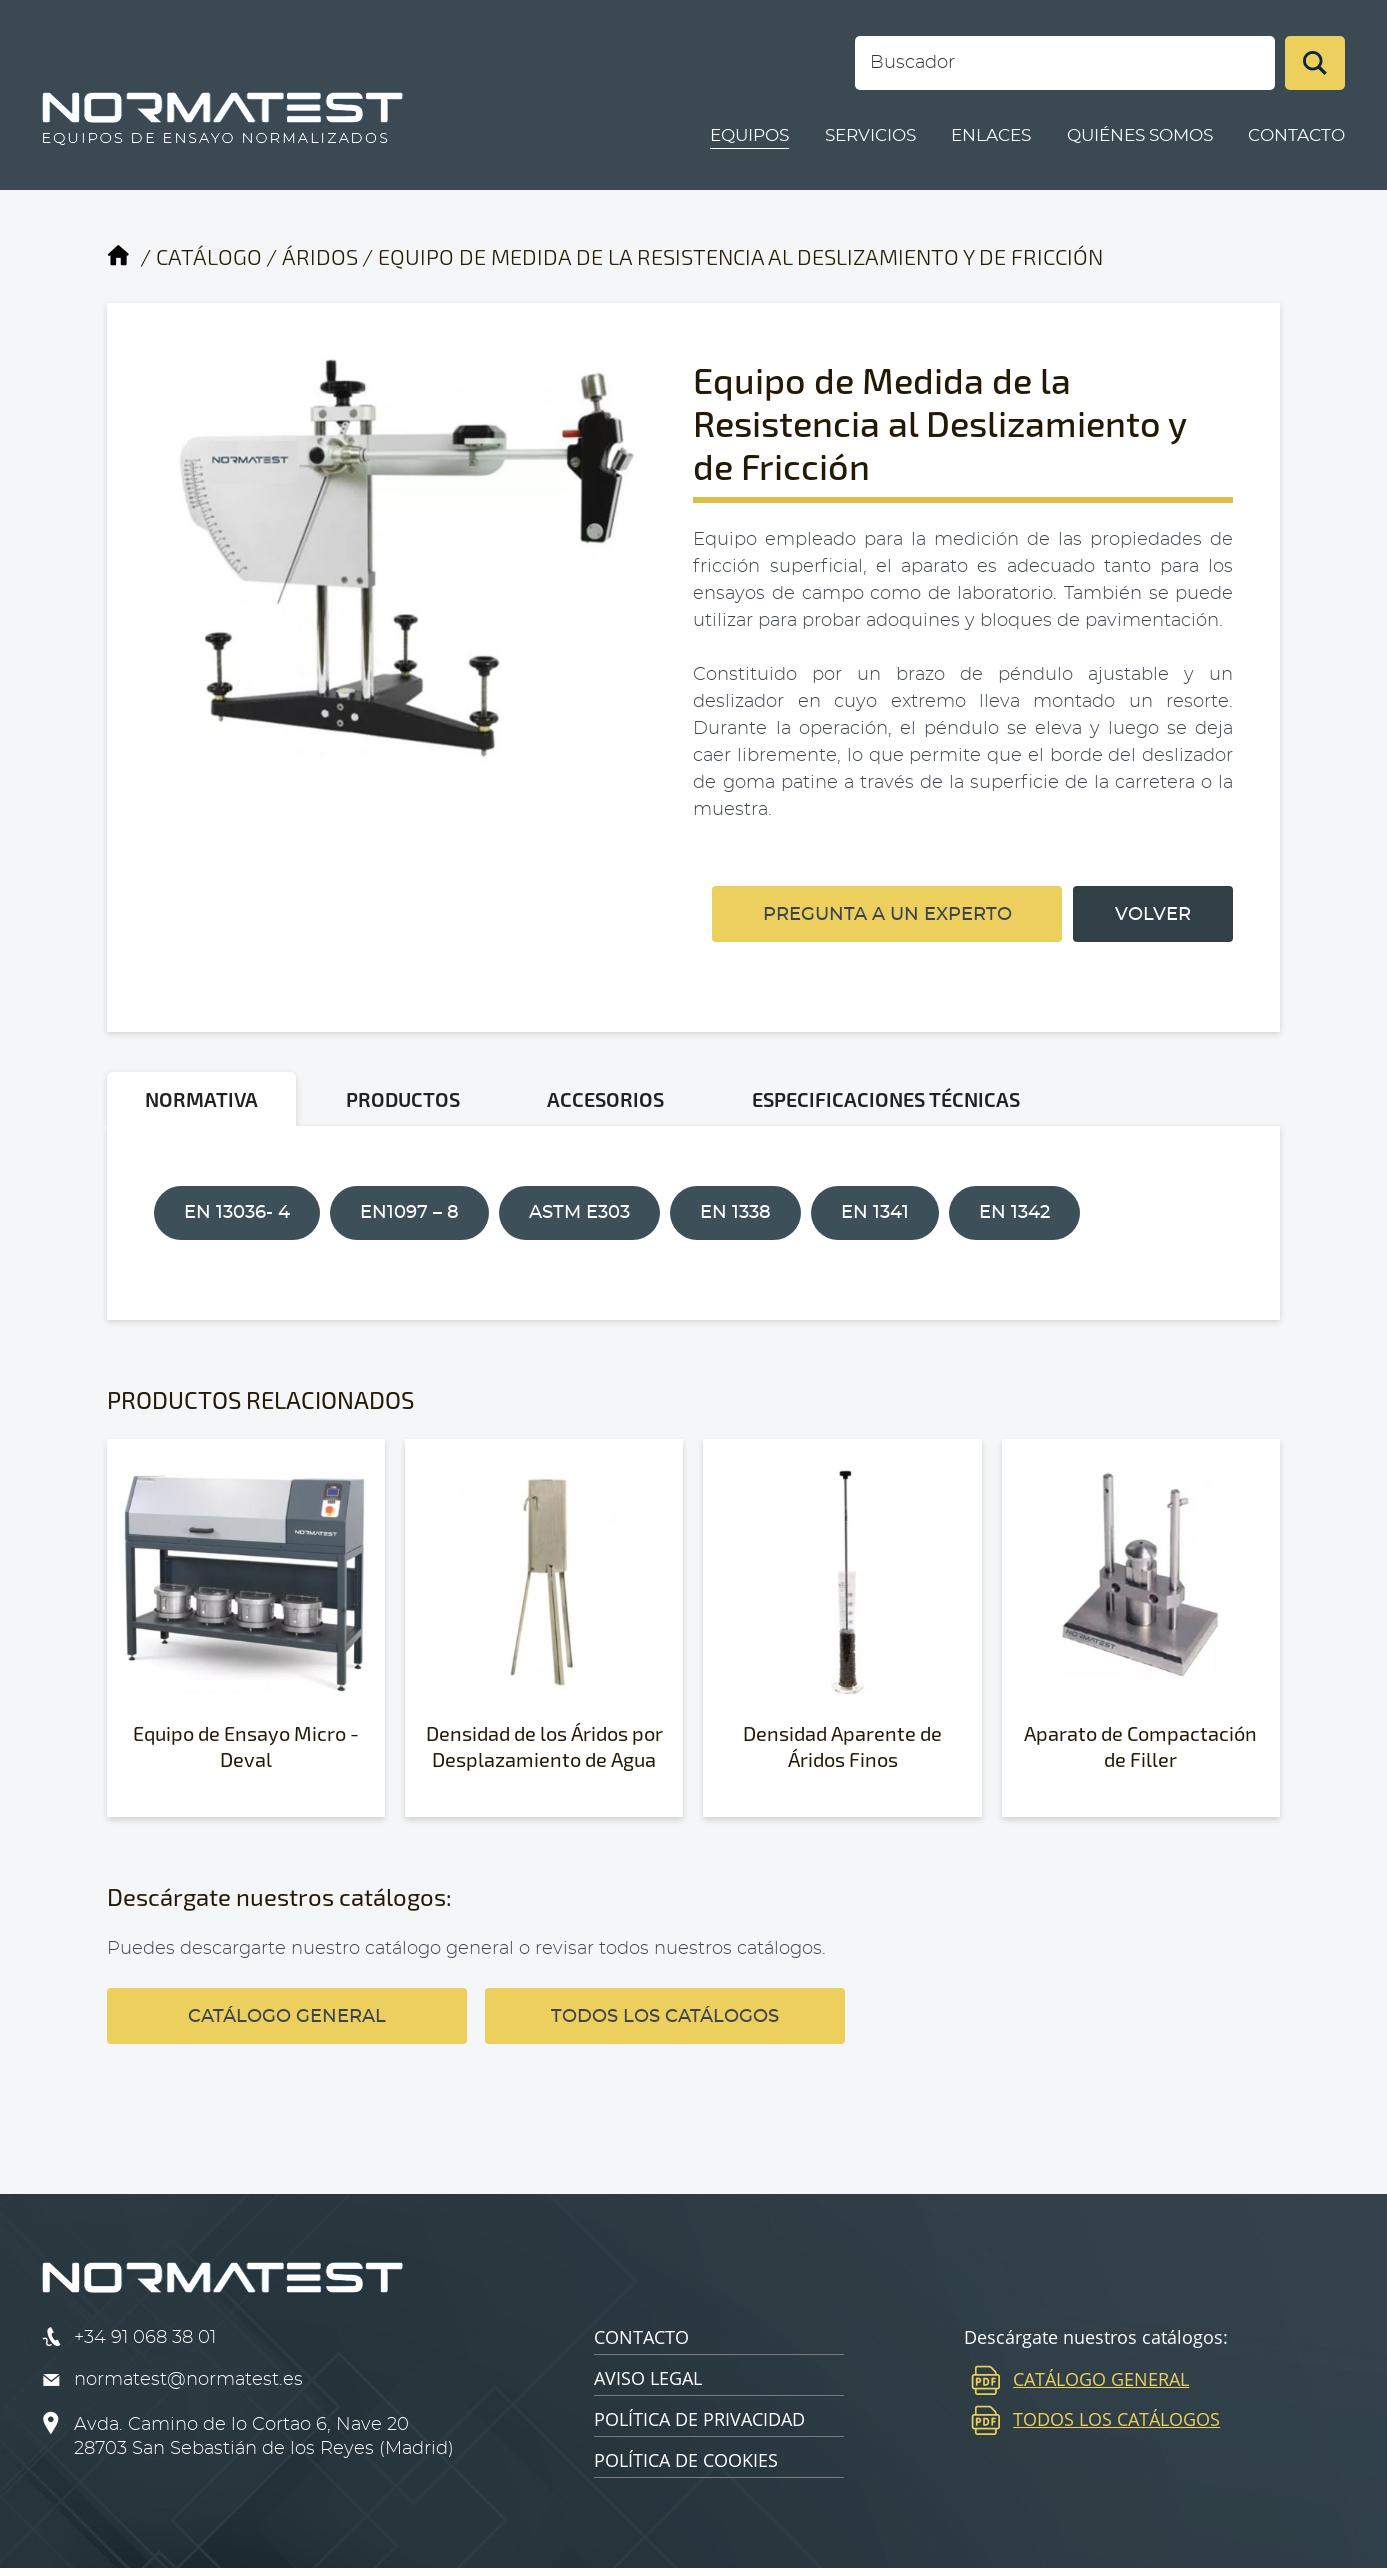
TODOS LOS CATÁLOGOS (665, 2017)
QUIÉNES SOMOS (1140, 135)
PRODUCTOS (403, 1099)
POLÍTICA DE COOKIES (686, 2460)
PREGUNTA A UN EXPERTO (887, 915)
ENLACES (991, 135)
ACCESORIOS (605, 1099)
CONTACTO (1296, 135)
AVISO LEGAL (648, 2378)
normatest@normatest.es (188, 2380)
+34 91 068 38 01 (145, 2338)
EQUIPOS (749, 135)
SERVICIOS (870, 135)
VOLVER (1153, 915)
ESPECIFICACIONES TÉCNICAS (886, 1099)
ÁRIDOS (320, 256)
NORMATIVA (201, 1099)
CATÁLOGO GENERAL (287, 2017)
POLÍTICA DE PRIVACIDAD (699, 2419)
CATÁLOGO (209, 256)
